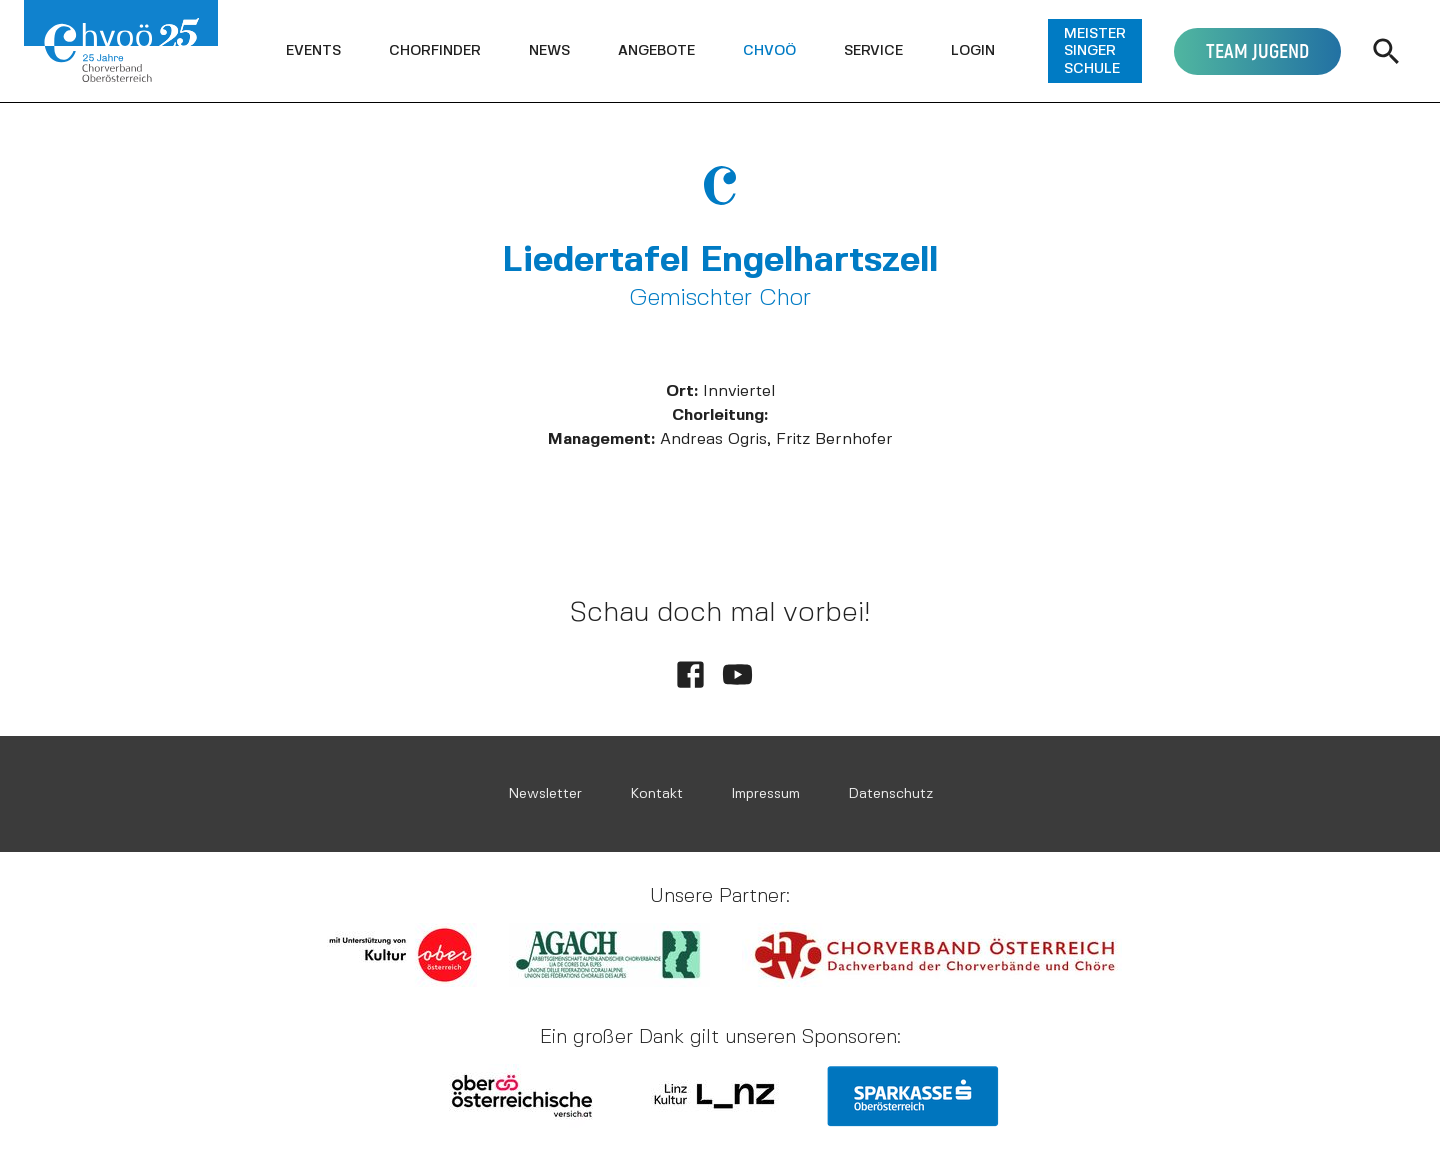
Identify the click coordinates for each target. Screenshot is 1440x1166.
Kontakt (656, 793)
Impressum (765, 793)
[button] (313, 51)
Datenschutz (890, 793)
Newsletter (545, 793)
